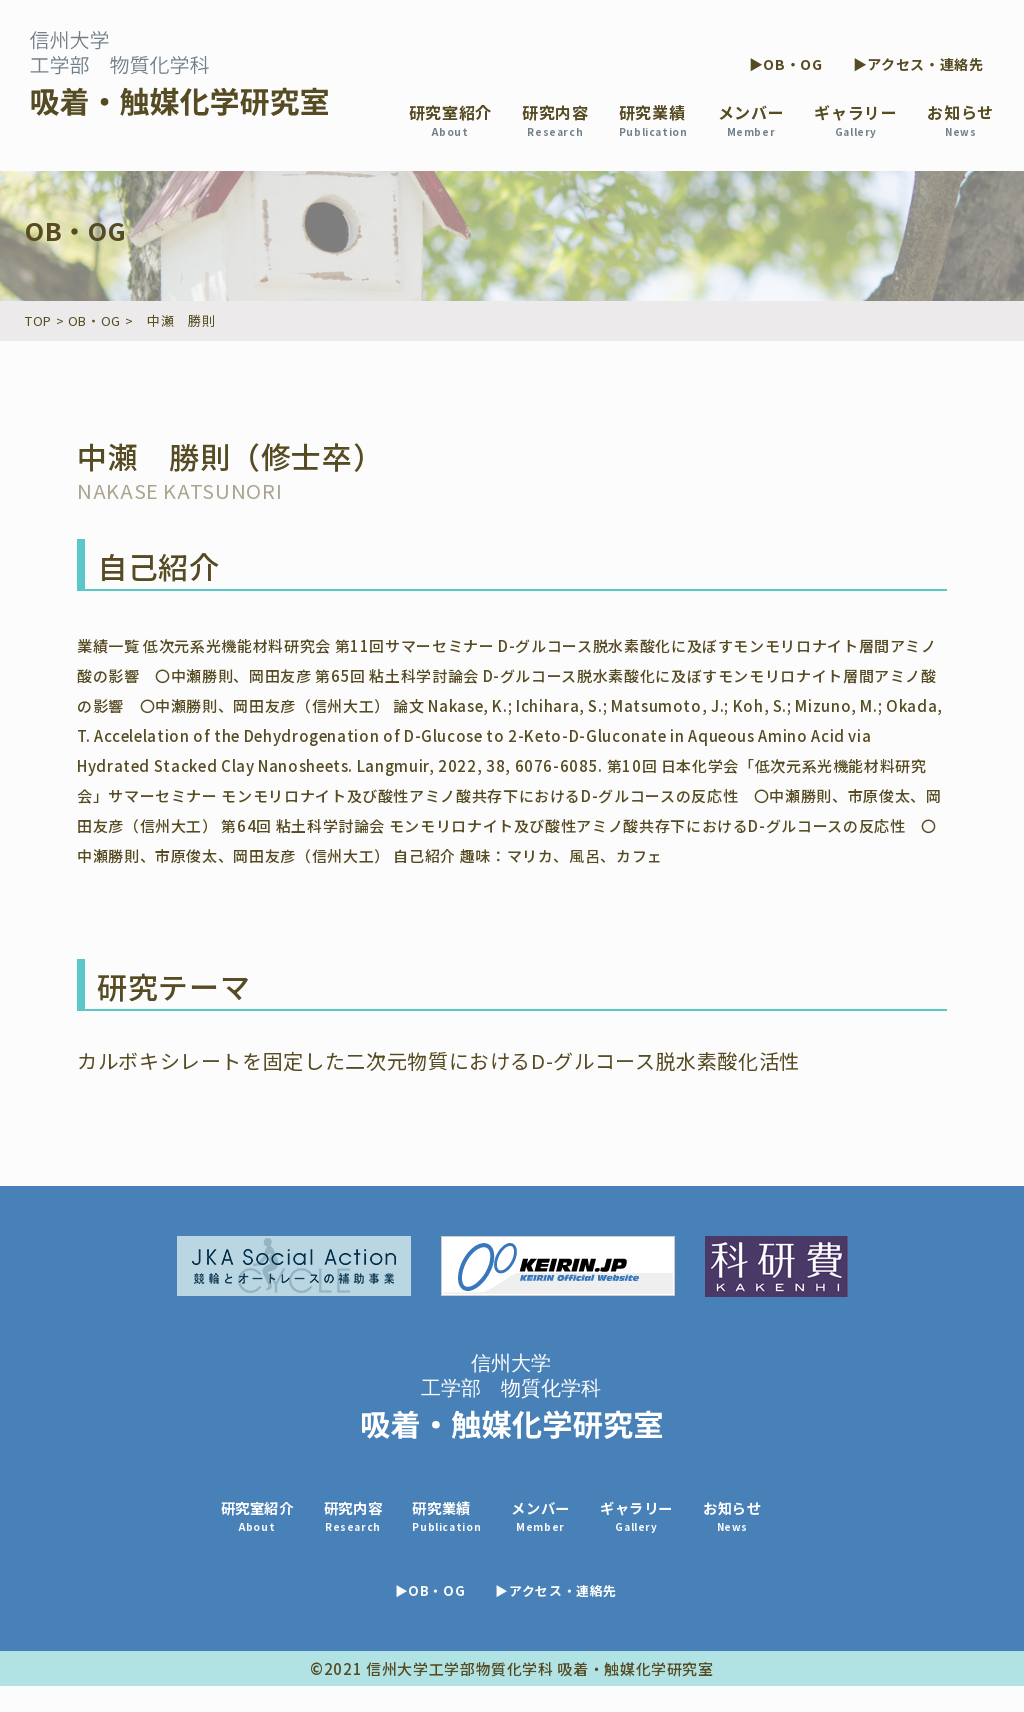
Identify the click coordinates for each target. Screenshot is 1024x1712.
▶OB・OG (786, 64)
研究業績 (653, 119)
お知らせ (960, 119)
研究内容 (555, 119)
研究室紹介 (450, 119)
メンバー (751, 119)
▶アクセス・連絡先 (918, 64)
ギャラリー (855, 119)
